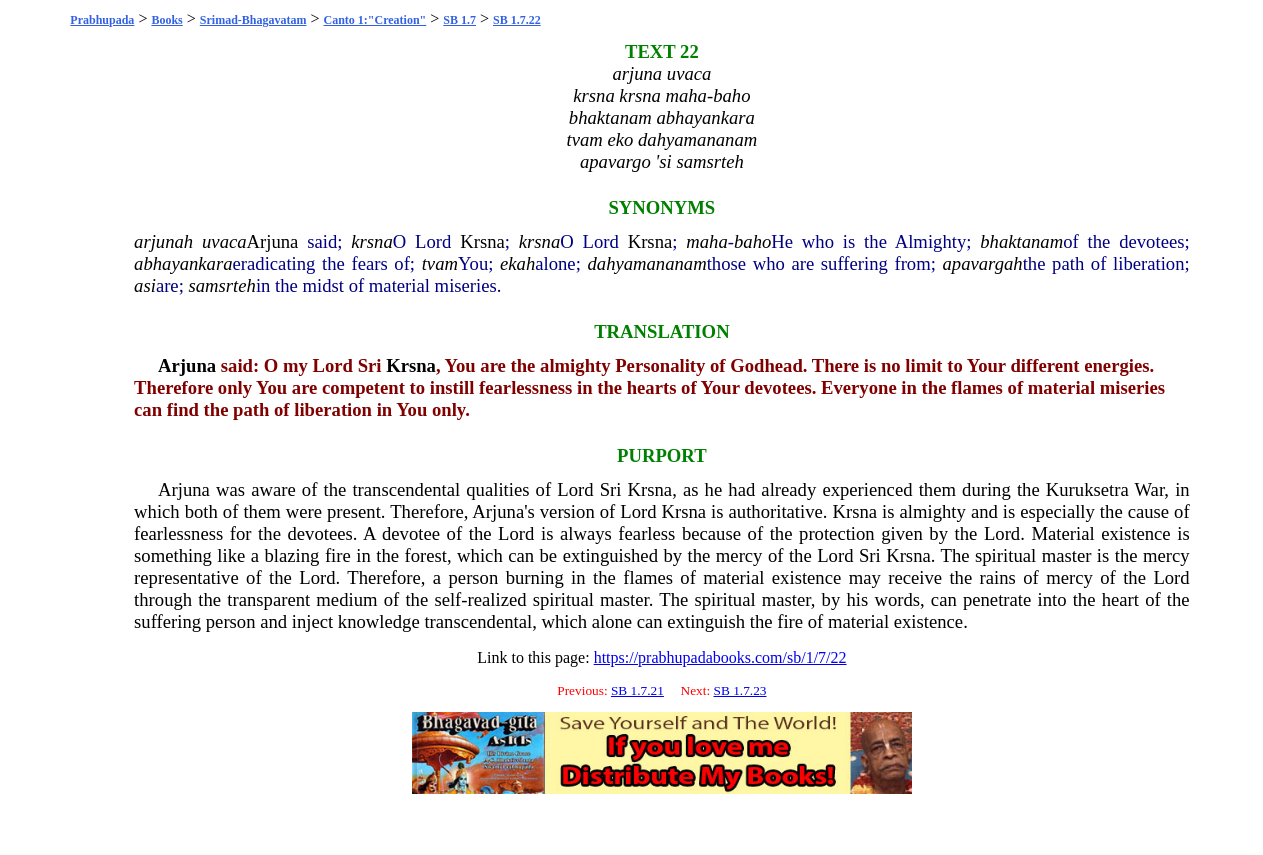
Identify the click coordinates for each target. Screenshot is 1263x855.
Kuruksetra (1087, 489)
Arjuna (273, 241)
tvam (440, 263)
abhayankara (183, 263)
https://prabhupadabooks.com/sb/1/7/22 (720, 657)
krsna (371, 241)
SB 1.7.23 (740, 690)
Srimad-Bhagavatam (253, 20)
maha (706, 241)
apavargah (983, 263)
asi (145, 285)
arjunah (163, 241)
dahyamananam (646, 263)
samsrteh (222, 285)
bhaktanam (1021, 241)
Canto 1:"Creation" (375, 20)
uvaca (224, 241)
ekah (517, 263)
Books (166, 20)
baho (752, 241)
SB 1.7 (459, 20)
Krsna (482, 241)
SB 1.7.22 (517, 20)
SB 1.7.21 (637, 690)
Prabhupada (102, 20)
